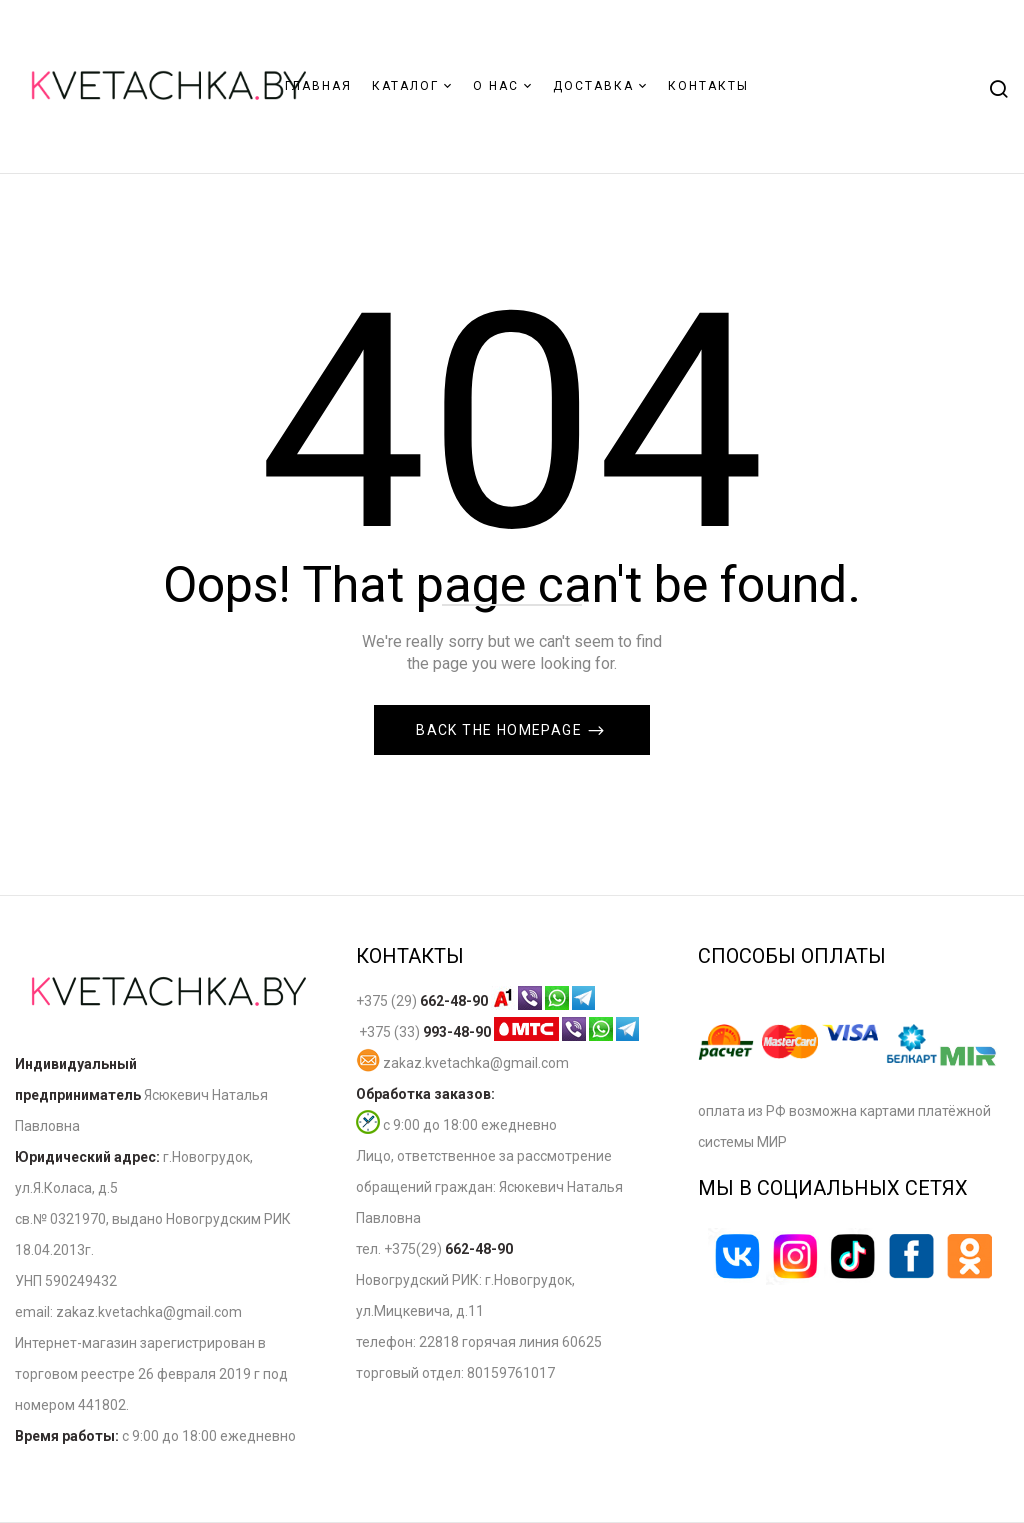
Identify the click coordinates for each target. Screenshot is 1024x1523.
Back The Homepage (501, 730)
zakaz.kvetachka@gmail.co (142, 1312)
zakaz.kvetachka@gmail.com (462, 1063)
